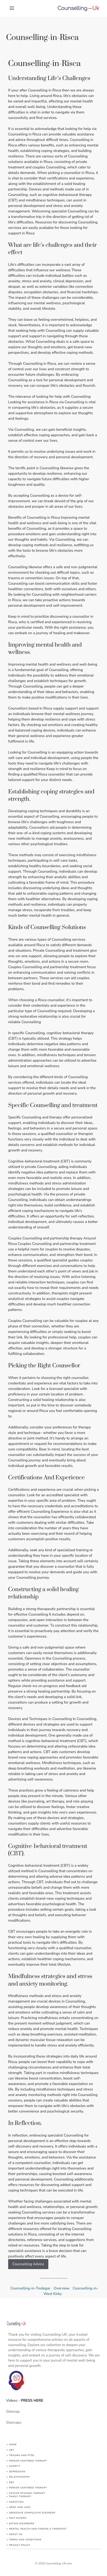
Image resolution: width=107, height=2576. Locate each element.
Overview (61, 2288)
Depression (17, 2471)
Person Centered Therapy (28, 2460)
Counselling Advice (28, 2264)
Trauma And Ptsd (21, 2455)
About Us (15, 2534)
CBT (11, 2450)
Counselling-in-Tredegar (30, 2288)
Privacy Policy (19, 2545)
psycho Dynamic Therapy (27, 2493)
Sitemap (13, 2411)
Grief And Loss (20, 2507)
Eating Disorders (21, 2523)
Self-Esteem (17, 2518)
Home (13, 2444)
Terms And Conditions (25, 2539)
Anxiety (14, 2466)
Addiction (16, 2501)
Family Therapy (20, 2496)
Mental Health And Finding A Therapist (38, 2528)
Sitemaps (13, 2422)
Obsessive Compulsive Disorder (32, 2512)
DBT (11, 2482)
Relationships (19, 2476)
